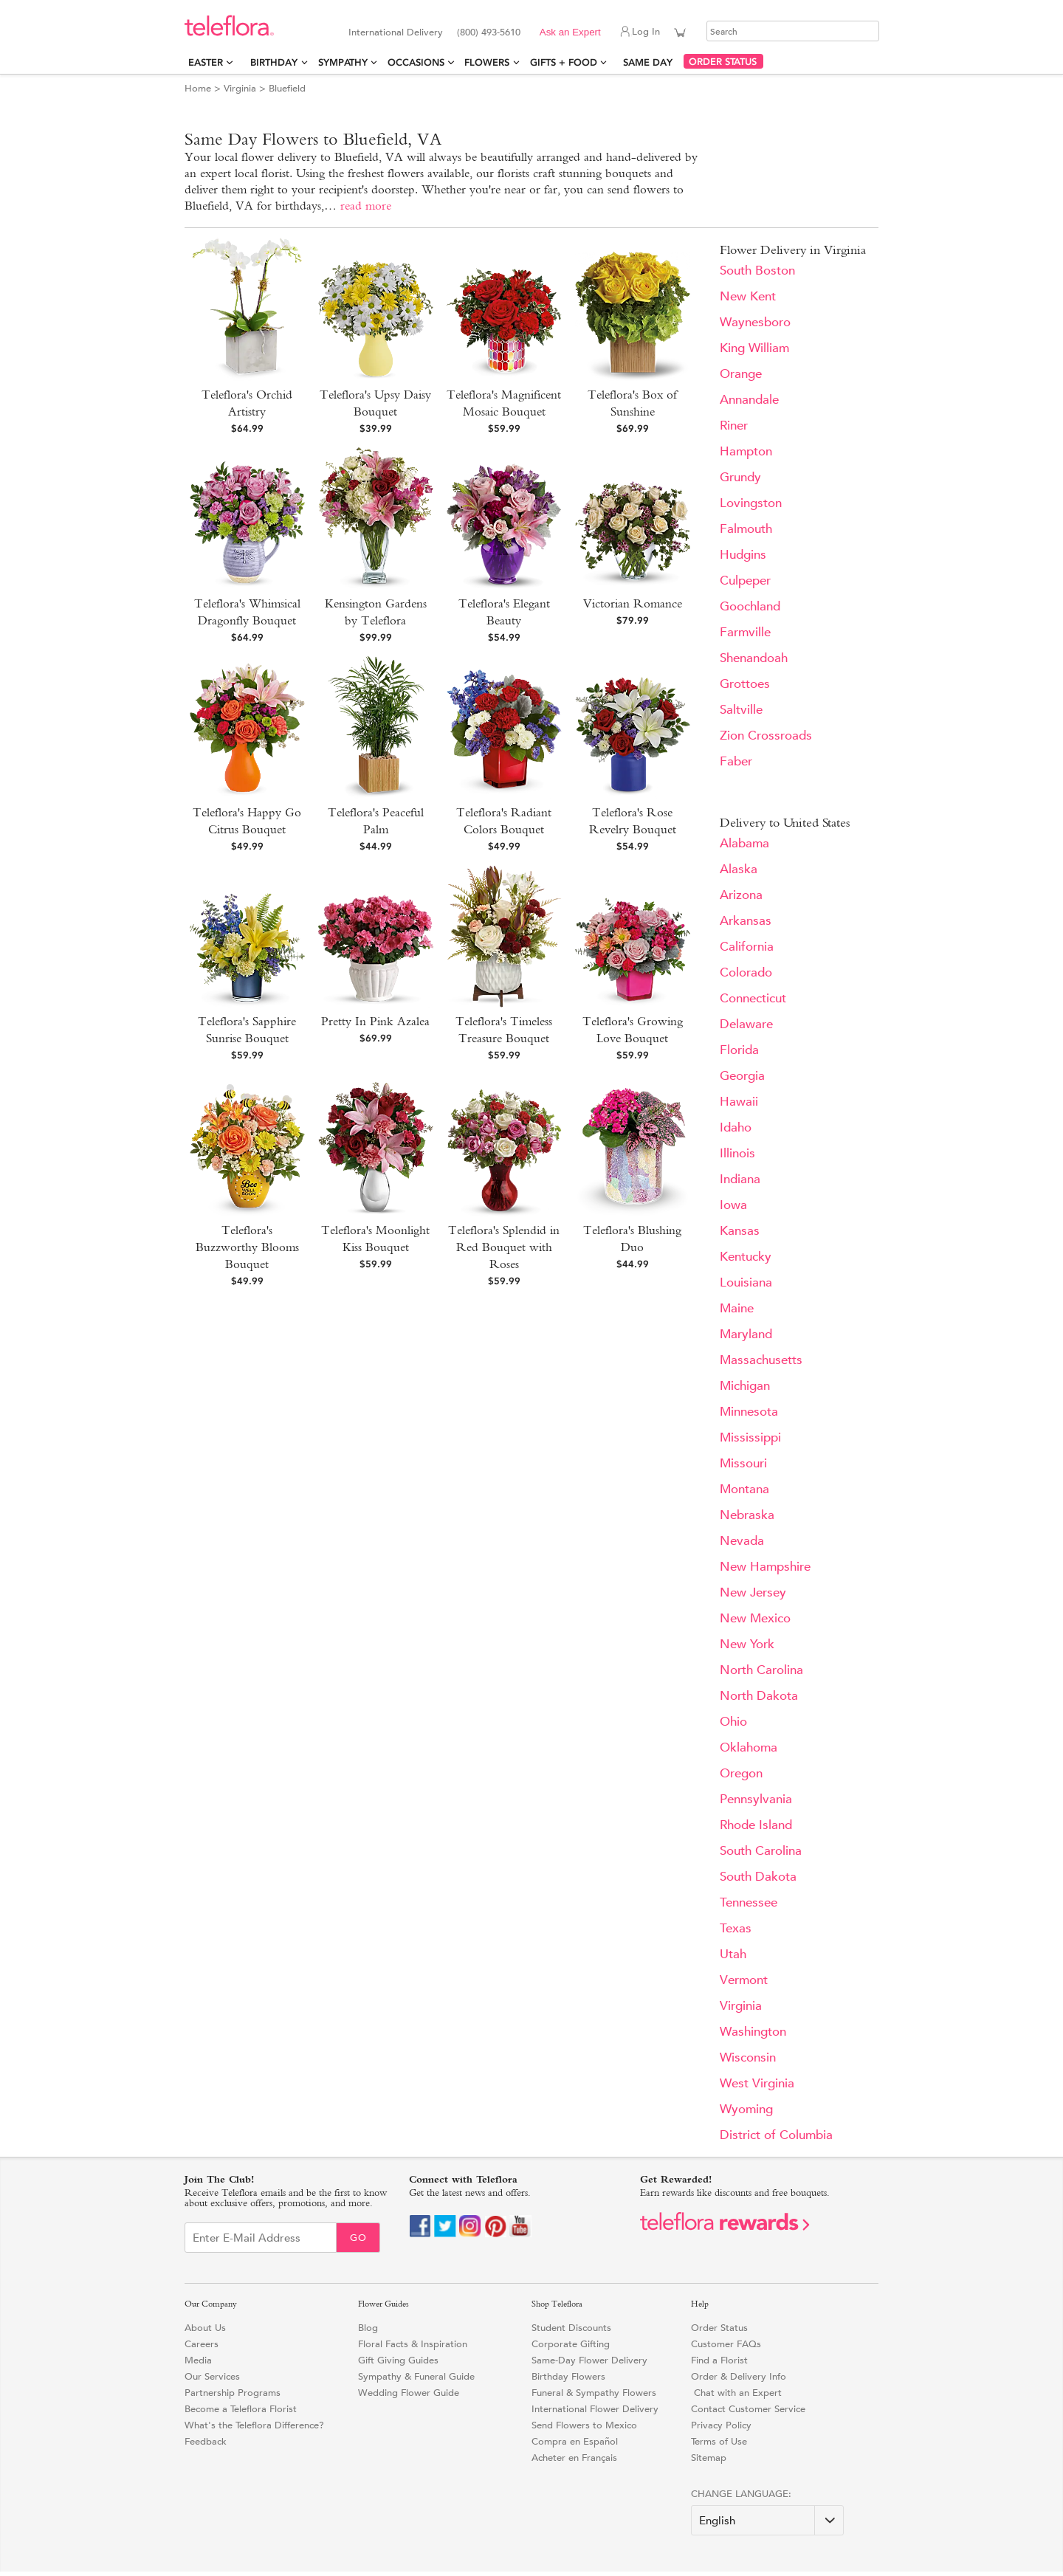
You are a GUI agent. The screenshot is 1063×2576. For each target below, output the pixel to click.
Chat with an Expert (736, 2392)
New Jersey (753, 1592)
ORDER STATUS (723, 61)
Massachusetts (761, 1360)
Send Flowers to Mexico (584, 2425)
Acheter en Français (574, 2457)
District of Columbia (776, 2135)
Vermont (744, 1980)
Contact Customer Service (748, 2409)
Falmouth (746, 529)
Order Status (719, 2327)
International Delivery (395, 32)
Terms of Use (719, 2441)
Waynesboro (755, 322)
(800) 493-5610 (488, 32)
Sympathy (343, 62)
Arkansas (745, 921)
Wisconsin (748, 2057)
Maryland (746, 1334)
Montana (744, 1489)
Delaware (746, 1024)
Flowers (486, 62)
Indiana (740, 1179)
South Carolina (761, 1851)
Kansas (740, 1231)
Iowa (733, 1205)
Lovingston (751, 503)
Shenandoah (754, 658)
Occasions (416, 62)
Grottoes (745, 684)
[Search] (792, 31)
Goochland (750, 606)
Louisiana (746, 1282)
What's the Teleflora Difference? (254, 2425)
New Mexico (755, 1618)
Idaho (735, 1127)
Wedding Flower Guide (408, 2392)
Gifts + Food (563, 62)
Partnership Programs (233, 2392)
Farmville (745, 632)
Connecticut (753, 998)
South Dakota (758, 1876)
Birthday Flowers (568, 2376)
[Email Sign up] (261, 2237)
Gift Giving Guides (398, 2360)
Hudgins (743, 554)
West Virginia (757, 2083)
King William (754, 348)
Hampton (746, 451)
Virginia (240, 88)
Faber (736, 761)
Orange (741, 374)
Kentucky (745, 1256)
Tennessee (748, 1902)
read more (365, 206)
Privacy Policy (721, 2425)
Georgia (742, 1076)
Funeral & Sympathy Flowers (594, 2392)
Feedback (206, 2441)
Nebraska (747, 1515)
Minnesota (749, 1411)
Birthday (273, 62)
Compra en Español (575, 2441)
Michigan (745, 1386)
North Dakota (759, 1696)
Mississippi (750, 1437)
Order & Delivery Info (738, 2376)
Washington (753, 2031)
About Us (205, 2327)
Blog (368, 2327)
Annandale (749, 399)
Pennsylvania (756, 1799)
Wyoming (746, 2109)
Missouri (743, 1463)
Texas (735, 1928)
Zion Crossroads (766, 735)
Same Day (650, 62)
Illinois (737, 1153)
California (747, 946)
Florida (739, 1050)
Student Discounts (571, 2327)
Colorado (746, 972)
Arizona (741, 895)
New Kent (748, 296)
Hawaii (739, 1101)
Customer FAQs (726, 2344)
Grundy (740, 477)
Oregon (741, 1773)
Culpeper (745, 580)
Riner (734, 425)
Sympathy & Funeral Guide (416, 2376)
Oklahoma (748, 1747)
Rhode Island (756, 1825)
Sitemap (708, 2457)
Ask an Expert (570, 32)
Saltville (741, 709)
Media (198, 2360)
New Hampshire (765, 1566)
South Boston (757, 270)
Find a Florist (719, 2360)
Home (198, 88)
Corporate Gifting (571, 2344)
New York (747, 1644)
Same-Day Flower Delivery (589, 2360)
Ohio (733, 1721)
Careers (202, 2344)
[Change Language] (767, 2520)
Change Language (739, 2493)
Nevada (742, 1541)
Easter (205, 62)
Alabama (744, 843)
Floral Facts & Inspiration (412, 2344)
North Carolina (761, 1670)
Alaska (738, 869)
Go (358, 2237)
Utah (733, 1954)
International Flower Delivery (595, 2409)
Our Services (212, 2376)
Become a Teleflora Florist (241, 2409)
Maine (737, 1308)
